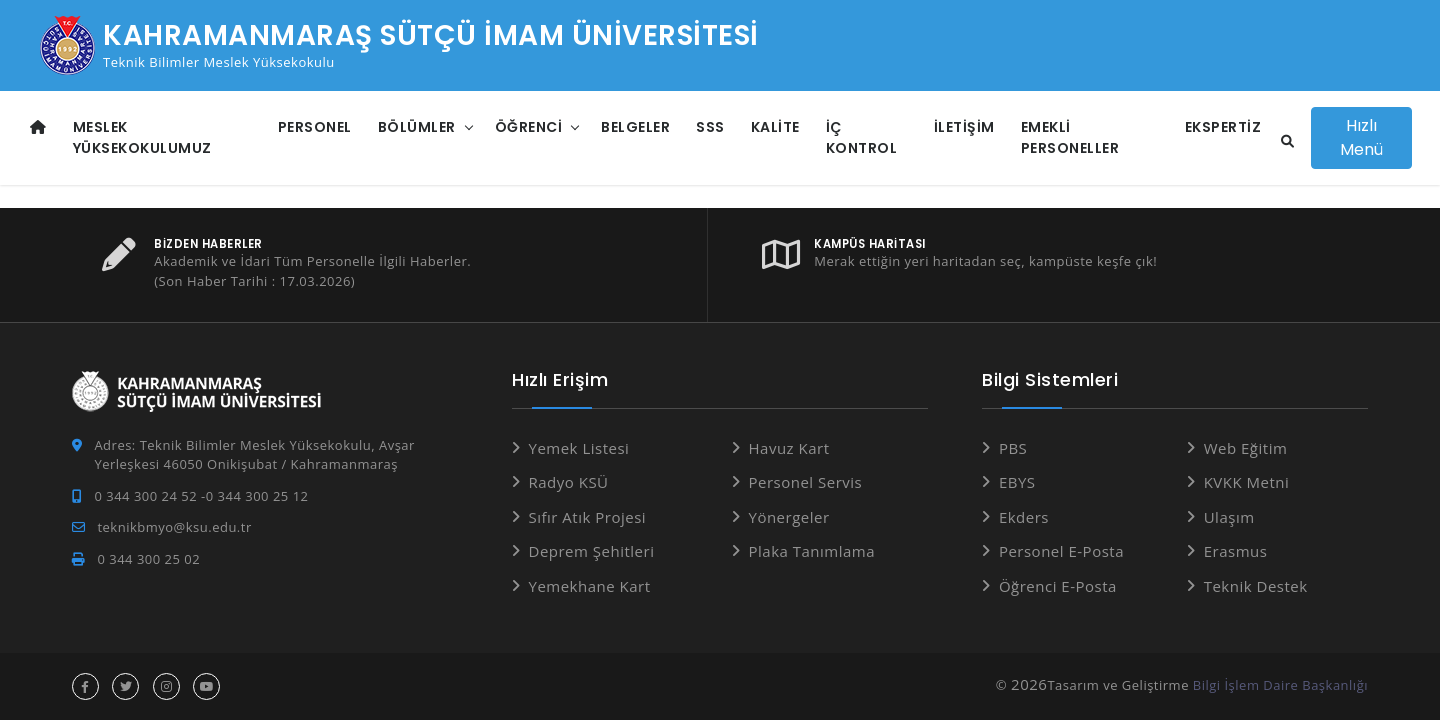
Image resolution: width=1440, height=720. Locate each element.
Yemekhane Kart (590, 586)
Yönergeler (789, 517)
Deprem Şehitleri (592, 551)
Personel (315, 127)
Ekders (1024, 517)
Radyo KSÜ (569, 482)
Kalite (775, 127)
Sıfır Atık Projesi (588, 517)
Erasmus (1236, 551)
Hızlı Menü (1361, 137)
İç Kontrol (862, 137)
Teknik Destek (1256, 586)
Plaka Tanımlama (812, 551)
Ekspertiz (1223, 127)
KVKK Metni (1247, 482)
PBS (1013, 448)
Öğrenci (529, 127)
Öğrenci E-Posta (1058, 586)
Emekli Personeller (1070, 137)
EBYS (1017, 482)
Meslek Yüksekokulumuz (142, 137)
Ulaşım (1229, 517)
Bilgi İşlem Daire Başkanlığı (1280, 685)
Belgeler (635, 127)
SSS (710, 127)
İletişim (964, 127)
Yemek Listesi (579, 448)
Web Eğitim (1246, 448)
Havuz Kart (789, 448)
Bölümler (417, 127)
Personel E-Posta (1061, 551)
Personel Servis (806, 482)
